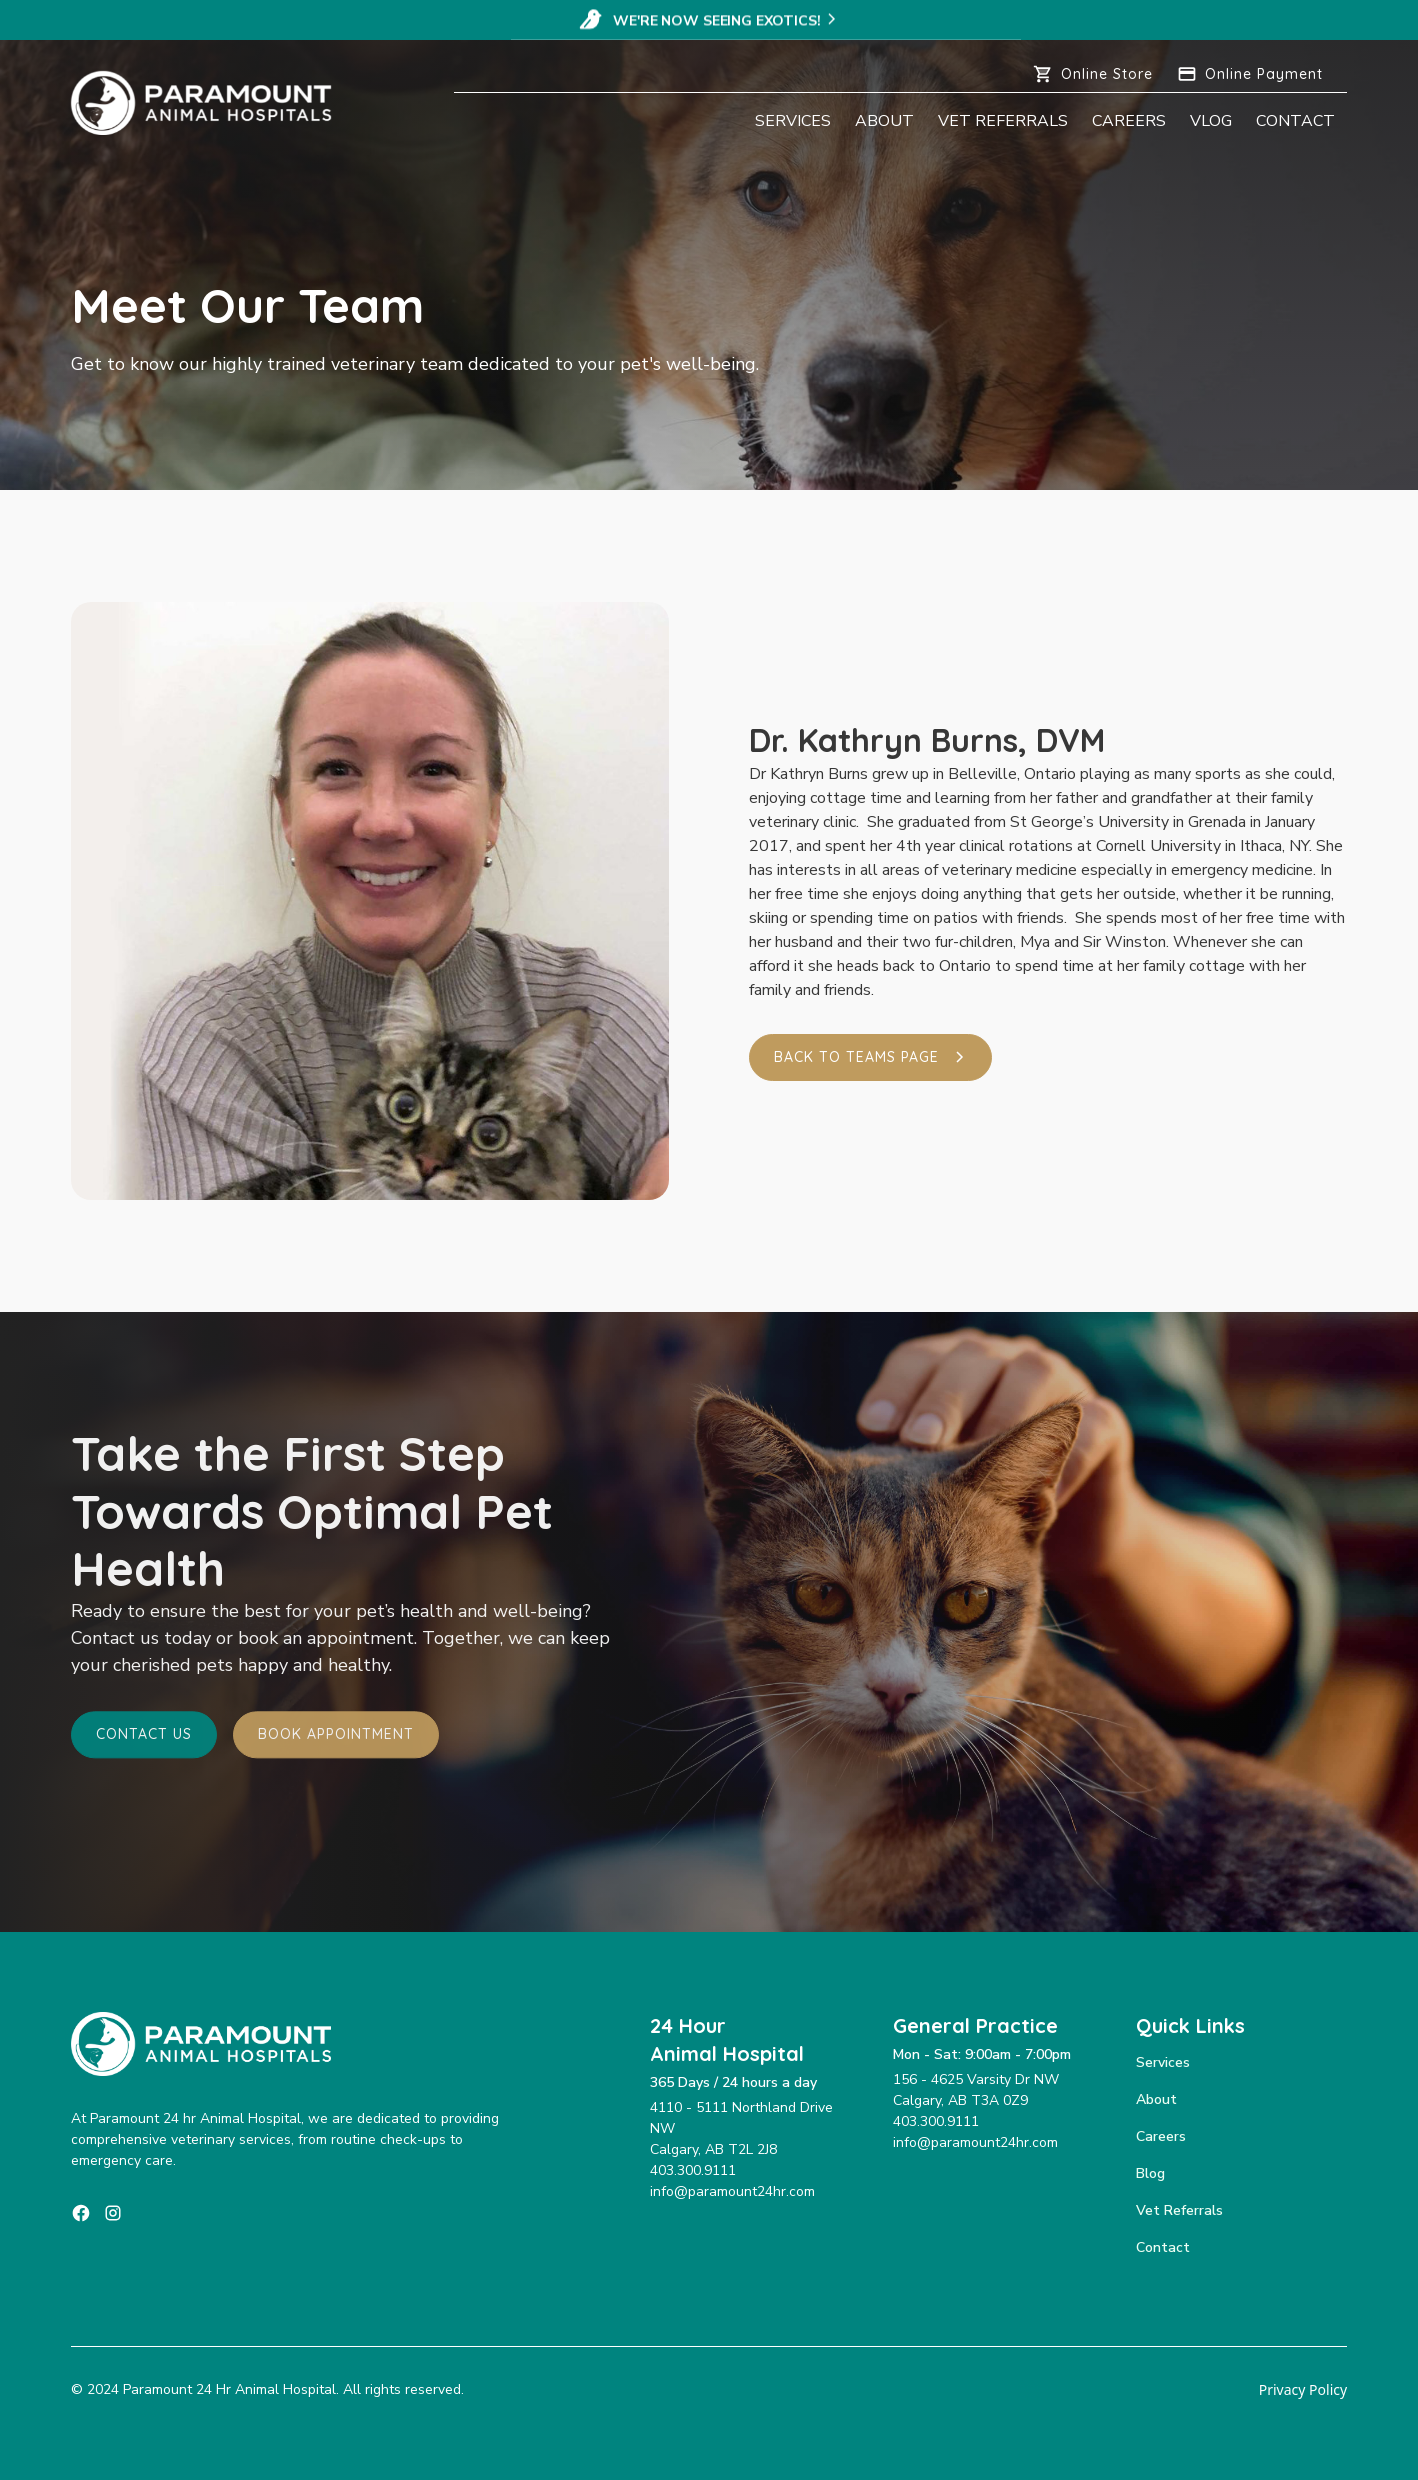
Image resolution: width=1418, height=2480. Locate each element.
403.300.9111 (693, 2170)
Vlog (1211, 121)
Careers (1129, 121)
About (884, 121)
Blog (1150, 2173)
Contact (1295, 121)
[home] (213, 103)
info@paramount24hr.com (732, 2191)
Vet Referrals (1003, 121)
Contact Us (144, 1738)
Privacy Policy (1303, 2389)
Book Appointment (336, 1738)
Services (793, 121)
